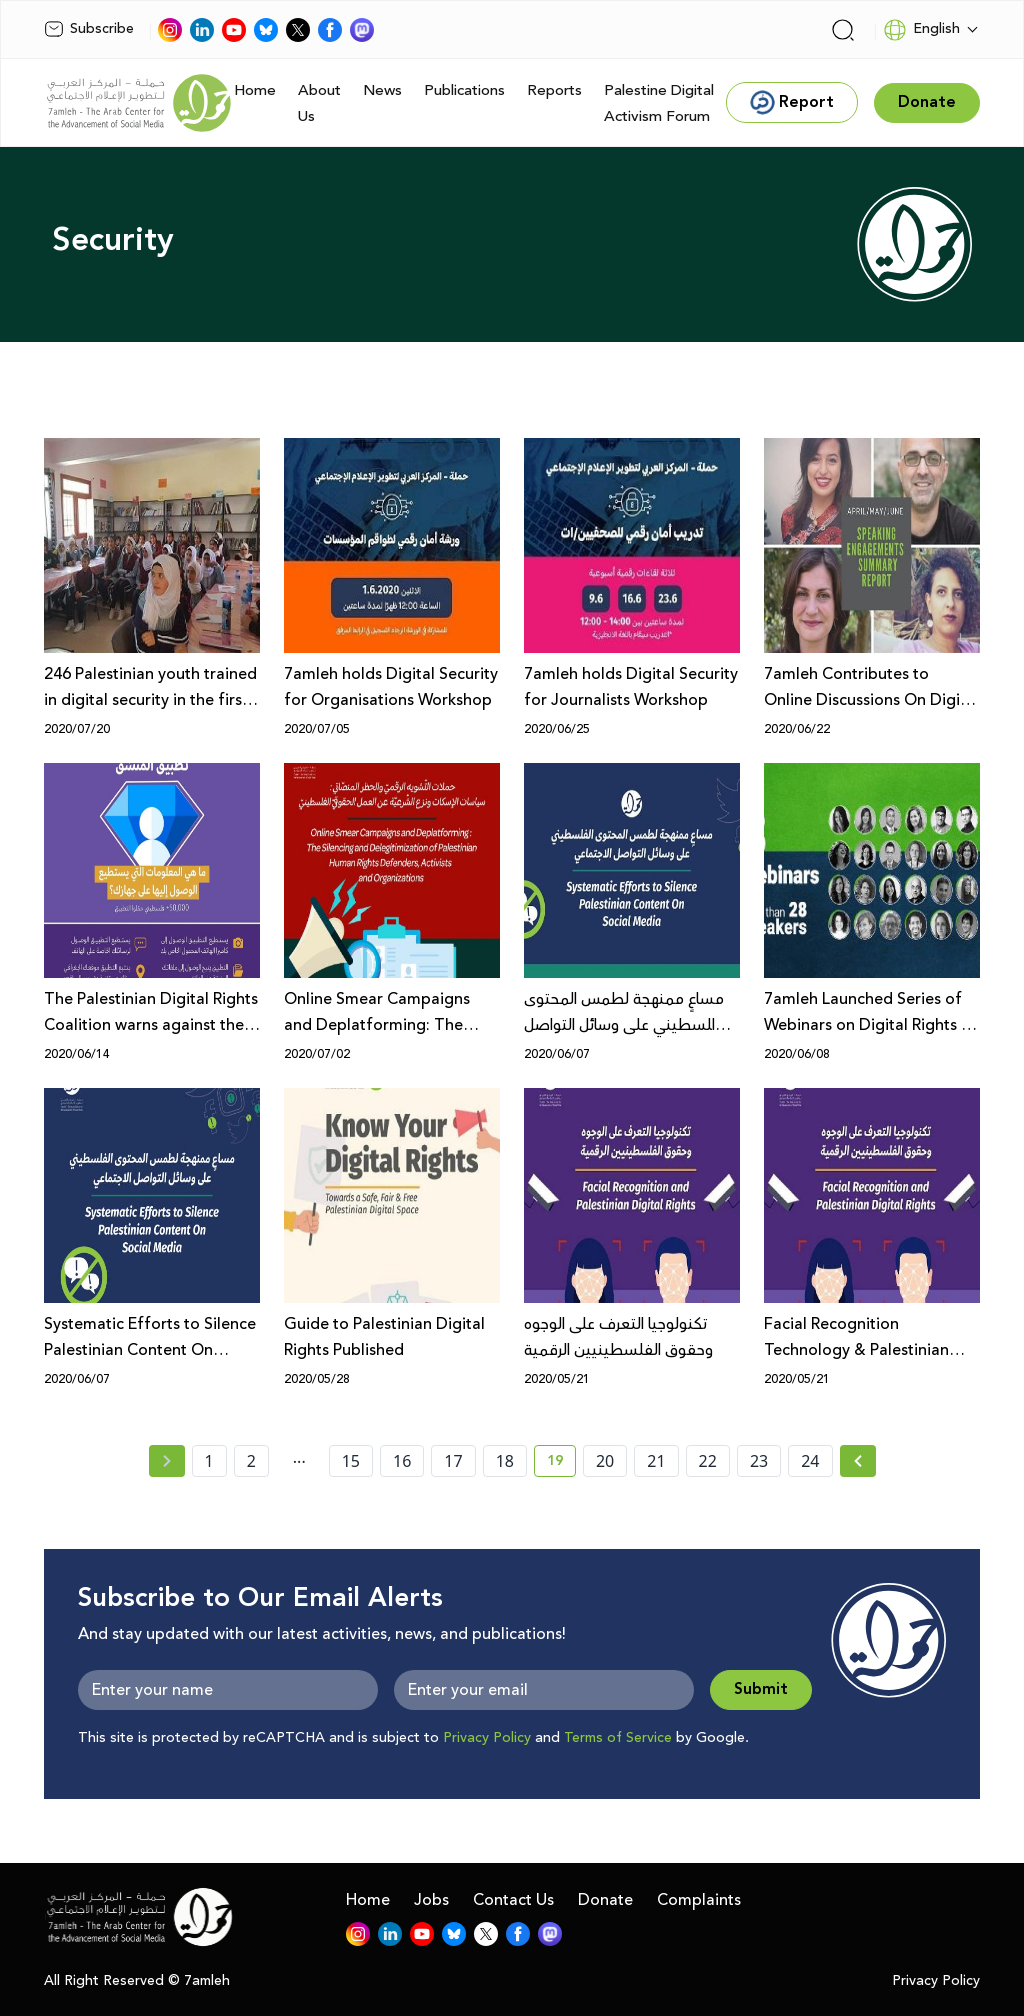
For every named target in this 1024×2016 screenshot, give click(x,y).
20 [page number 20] (605, 1461)
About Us (319, 103)
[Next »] (858, 1461)
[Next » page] (858, 1461)
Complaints (699, 1900)
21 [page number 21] (656, 1461)
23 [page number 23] (759, 1461)
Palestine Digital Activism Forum (659, 103)
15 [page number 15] (351, 1461)
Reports (554, 90)
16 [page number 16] (402, 1461)
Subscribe (89, 29)
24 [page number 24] (810, 1461)
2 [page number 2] (251, 1461)
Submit (761, 1689)
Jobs (431, 1900)
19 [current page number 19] (561, 1464)
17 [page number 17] (453, 1461)
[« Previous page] (167, 1461)
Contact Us (513, 1900)
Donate (605, 1900)
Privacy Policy (487, 1738)
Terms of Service (618, 1738)
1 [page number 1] (209, 1461)
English (921, 30)
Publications (464, 90)
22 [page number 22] (708, 1461)
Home (255, 90)
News (382, 90)
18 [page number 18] (505, 1461)
